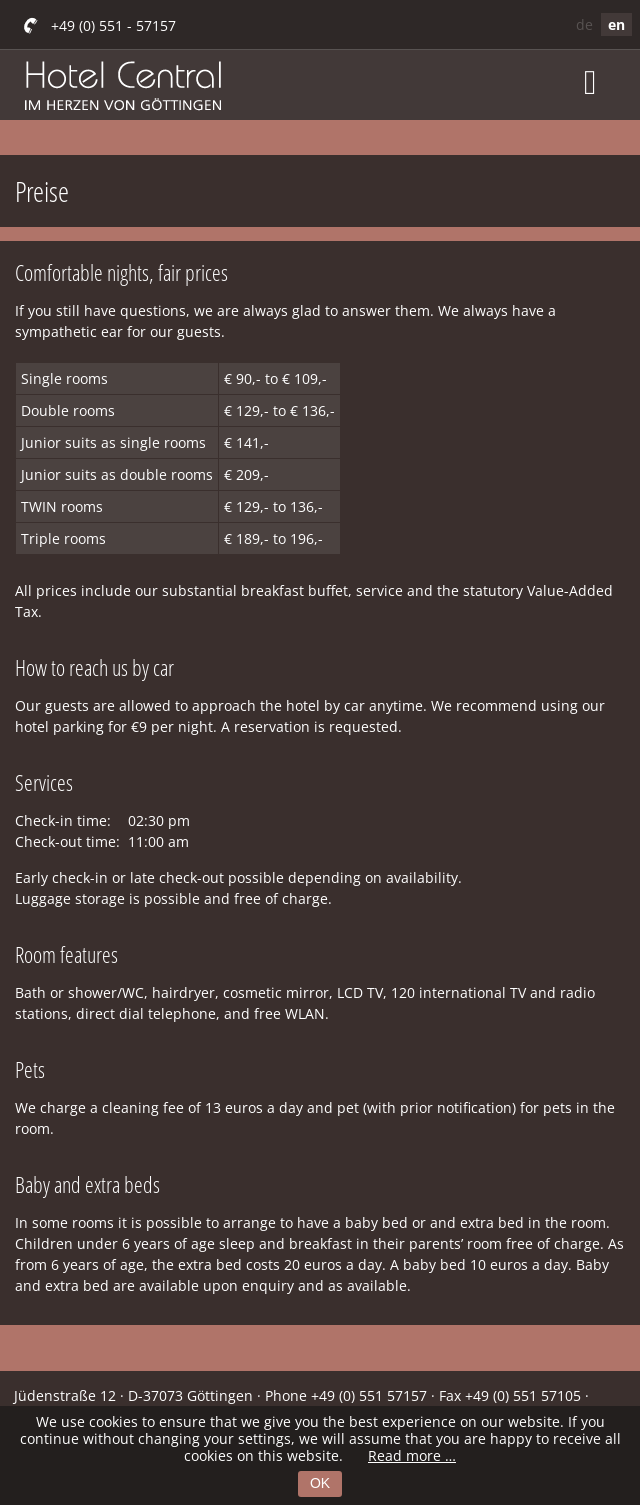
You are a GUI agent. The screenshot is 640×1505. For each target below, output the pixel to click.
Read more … (412, 1455)
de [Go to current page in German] (584, 24)
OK (320, 1483)
